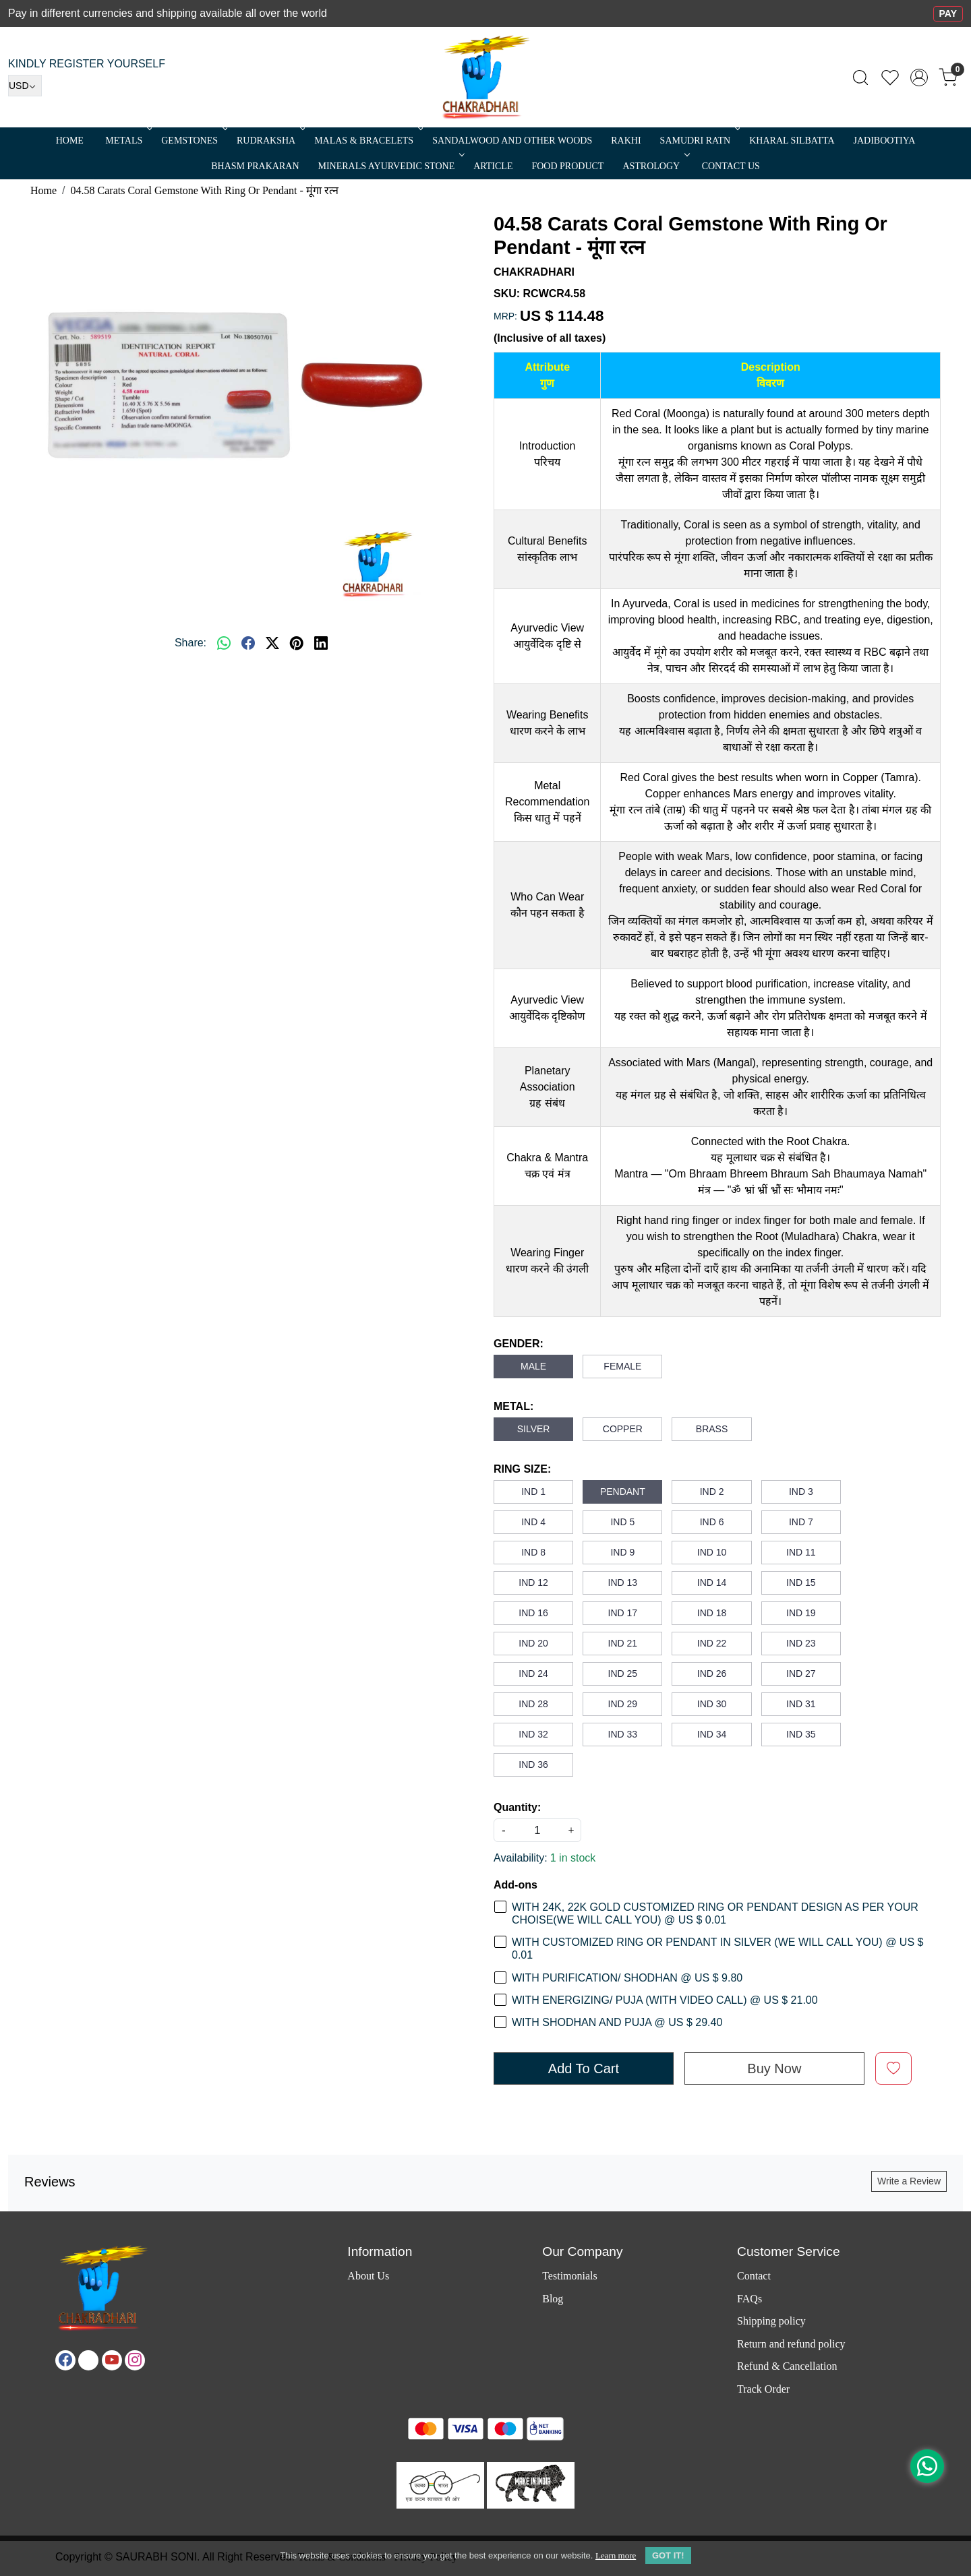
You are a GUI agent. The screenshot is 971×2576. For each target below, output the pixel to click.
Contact (754, 2275)
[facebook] (248, 642)
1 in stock (573, 1858)
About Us (368, 2275)
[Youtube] (112, 2360)
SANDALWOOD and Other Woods (512, 140)
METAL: (513, 1406)
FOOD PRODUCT (567, 166)
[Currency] (25, 85)
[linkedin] (321, 642)
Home (70, 140)
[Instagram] (135, 2360)
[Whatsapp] (224, 642)
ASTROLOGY (654, 166)
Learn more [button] (615, 2555)
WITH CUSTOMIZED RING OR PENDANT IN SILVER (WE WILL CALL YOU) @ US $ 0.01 (717, 1948)
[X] (88, 2360)
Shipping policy (771, 2321)
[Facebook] (65, 2360)
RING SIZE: (522, 1469)
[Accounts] (919, 77)
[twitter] (272, 642)
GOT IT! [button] (668, 2555)
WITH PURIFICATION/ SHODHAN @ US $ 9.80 (627, 1978)
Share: (190, 642)
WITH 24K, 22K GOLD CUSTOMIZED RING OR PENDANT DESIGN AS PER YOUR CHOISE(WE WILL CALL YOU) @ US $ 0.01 (715, 1913)
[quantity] (537, 1830)
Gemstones (193, 140)
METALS (127, 140)
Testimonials (569, 2275)
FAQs (749, 2298)
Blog (552, 2298)
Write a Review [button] (909, 2181)
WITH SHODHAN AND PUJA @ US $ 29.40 (617, 2022)
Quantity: (517, 1807)
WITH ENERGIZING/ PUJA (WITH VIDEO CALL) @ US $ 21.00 (665, 2000)
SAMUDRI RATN (699, 140)
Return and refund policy (791, 2344)
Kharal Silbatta (791, 140)
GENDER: (518, 1343)
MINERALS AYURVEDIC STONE (390, 166)
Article (492, 166)
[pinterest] (297, 642)
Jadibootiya (885, 140)
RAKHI (626, 140)
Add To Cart (583, 2068)
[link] (860, 77)
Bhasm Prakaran (255, 166)
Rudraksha (270, 140)
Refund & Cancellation (787, 2366)
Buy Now (774, 2068)
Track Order (763, 2389)
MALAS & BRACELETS (367, 140)
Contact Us (731, 166)
